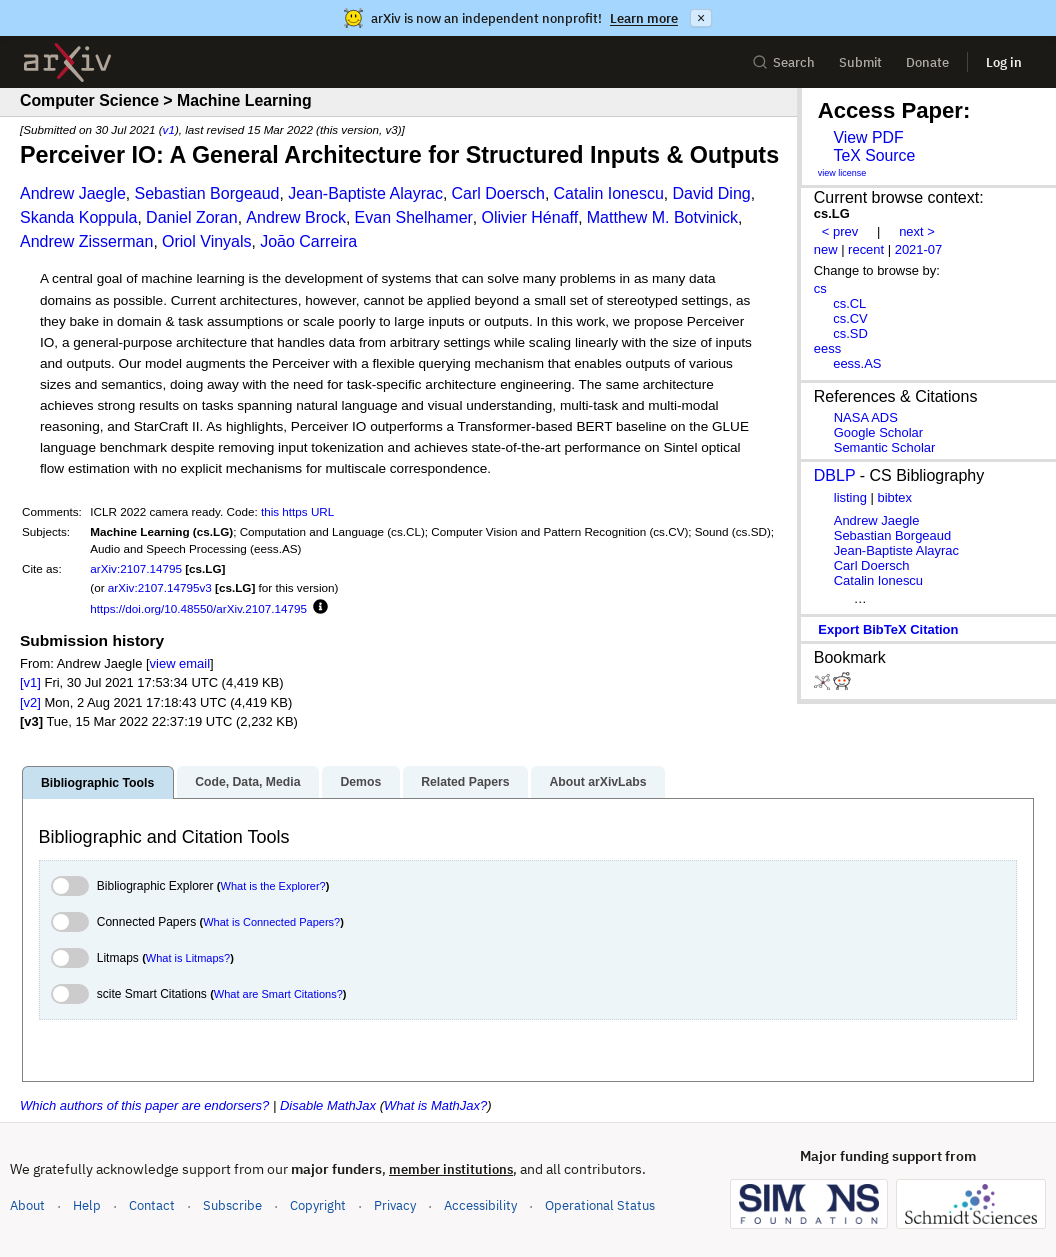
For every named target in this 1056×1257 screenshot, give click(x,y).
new (826, 249)
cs (820, 288)
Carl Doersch (498, 193)
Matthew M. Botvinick (662, 217)
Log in (1004, 62)
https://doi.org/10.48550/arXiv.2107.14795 (198, 608)
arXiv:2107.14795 (136, 568)
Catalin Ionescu (609, 193)
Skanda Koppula (78, 217)
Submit (860, 62)
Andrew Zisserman (86, 241)
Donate (927, 62)
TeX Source (874, 155)
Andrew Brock (296, 217)
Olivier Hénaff (530, 217)
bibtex (894, 497)
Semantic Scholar (885, 447)
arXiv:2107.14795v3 (160, 587)
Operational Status (600, 1204)
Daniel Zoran (192, 217)
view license (842, 173)
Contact (152, 1205)
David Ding (711, 193)
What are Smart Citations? (278, 994)
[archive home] (67, 62)
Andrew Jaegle (73, 193)
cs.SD (850, 333)
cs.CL (849, 303)
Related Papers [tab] (465, 782)
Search (783, 62)
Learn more (644, 18)
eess (827, 348)
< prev (840, 231)
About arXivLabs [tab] (597, 782)
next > (917, 231)
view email (180, 663)
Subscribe (232, 1205)
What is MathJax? (435, 1105)
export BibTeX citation (888, 629)
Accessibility (480, 1205)
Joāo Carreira (308, 241)
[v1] (30, 682)
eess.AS (857, 363)
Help (87, 1205)
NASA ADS (866, 417)
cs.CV (850, 318)
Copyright (318, 1205)
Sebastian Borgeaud (206, 193)
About (27, 1205)
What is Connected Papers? (271, 922)
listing (850, 497)
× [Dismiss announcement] (701, 18)
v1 (169, 129)
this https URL (297, 511)
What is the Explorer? (273, 886)
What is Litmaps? (188, 958)
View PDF (868, 137)
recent (866, 249)
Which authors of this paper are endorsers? (144, 1105)
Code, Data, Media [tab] (247, 782)
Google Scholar (878, 432)
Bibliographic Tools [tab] (97, 783)
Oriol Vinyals (207, 241)
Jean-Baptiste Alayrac (365, 193)
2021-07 (919, 249)
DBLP (835, 475)
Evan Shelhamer (414, 217)
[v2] (30, 702)
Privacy (395, 1205)
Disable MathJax (328, 1105)
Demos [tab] (360, 782)
